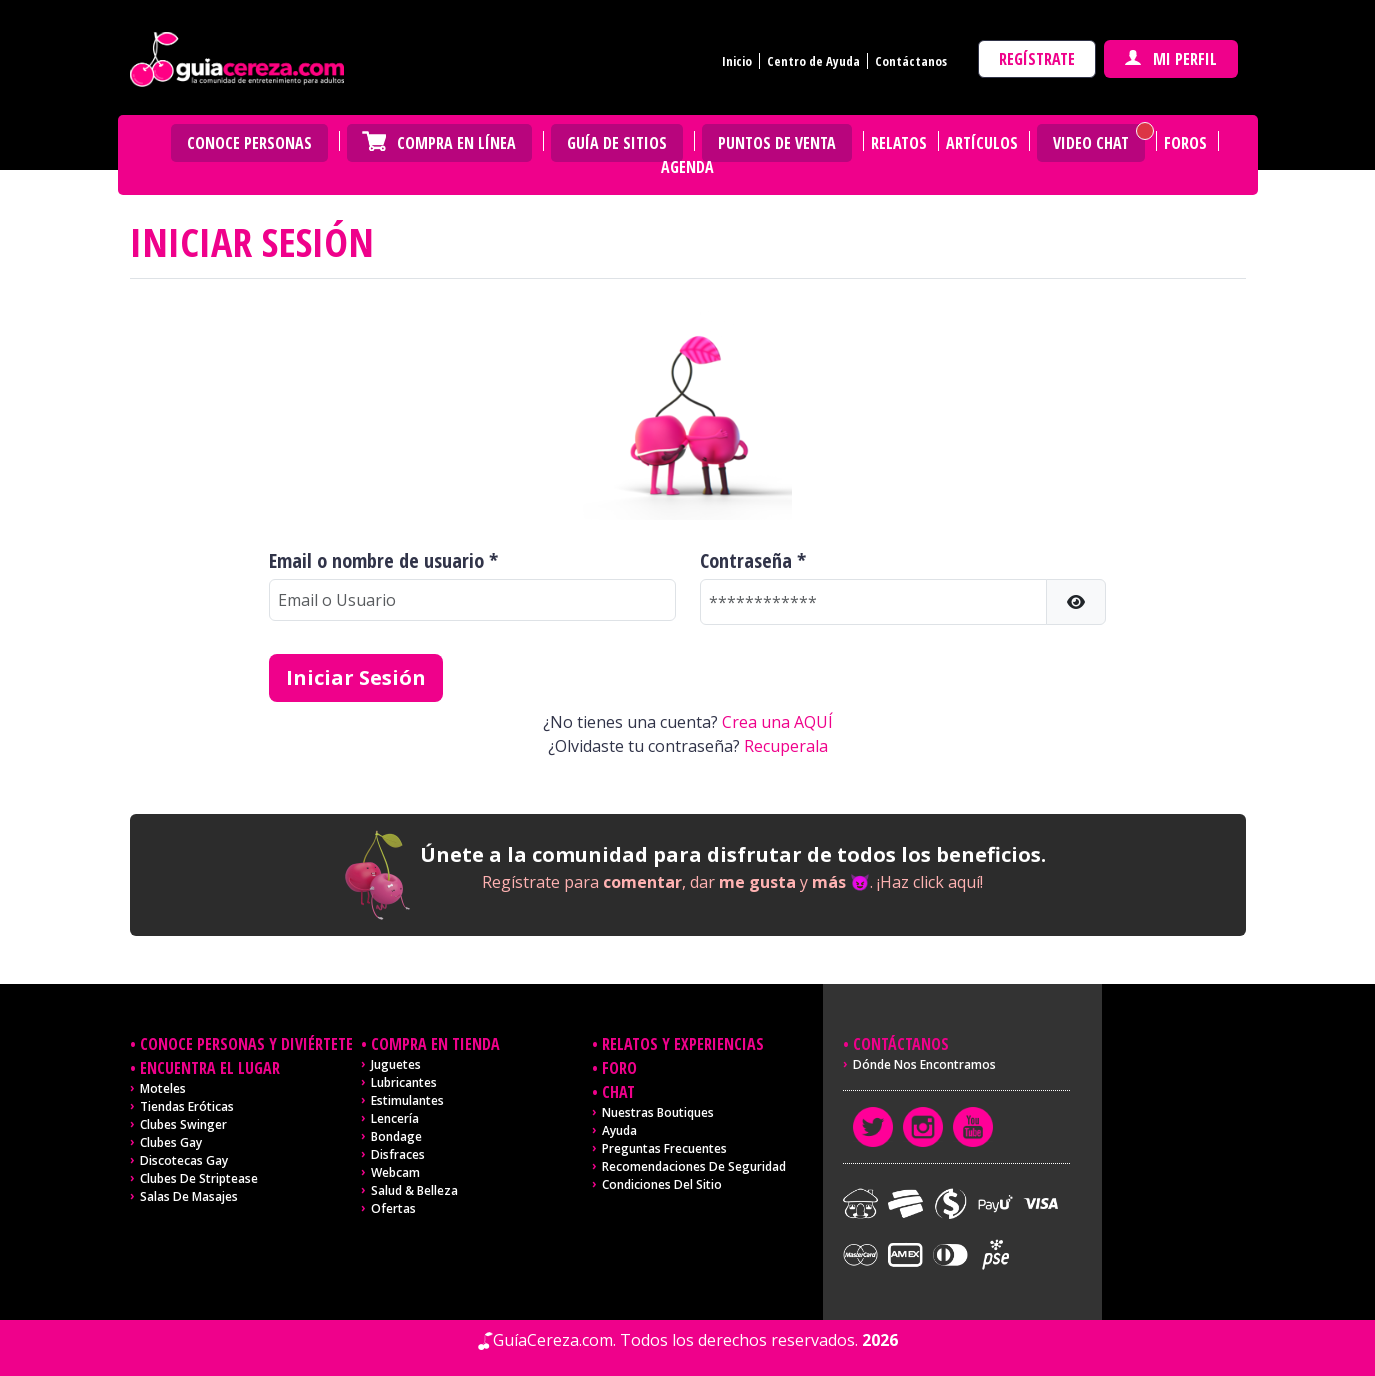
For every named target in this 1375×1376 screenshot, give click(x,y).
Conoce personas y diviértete (246, 1044)
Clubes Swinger (183, 1124)
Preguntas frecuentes (664, 1148)
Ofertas (393, 1208)
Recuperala (786, 746)
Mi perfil (1171, 59)
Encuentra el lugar (210, 1068)
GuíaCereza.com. (554, 1340)
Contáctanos (911, 61)
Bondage (396, 1136)
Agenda (687, 167)
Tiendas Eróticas (187, 1106)
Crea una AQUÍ (777, 722)
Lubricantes (404, 1082)
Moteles (163, 1088)
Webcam (395, 1172)
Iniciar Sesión (356, 677)
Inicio (737, 61)
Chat (618, 1092)
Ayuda (619, 1130)
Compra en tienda (435, 1044)
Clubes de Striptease (199, 1178)
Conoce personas (249, 143)
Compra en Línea (456, 143)
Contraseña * (753, 561)
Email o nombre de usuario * (383, 561)
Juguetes (396, 1064)
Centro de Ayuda (813, 61)
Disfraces (398, 1154)
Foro (619, 1068)
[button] (1076, 602)
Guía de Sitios (617, 143)
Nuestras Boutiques (658, 1112)
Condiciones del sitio (662, 1184)
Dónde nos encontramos (924, 1064)
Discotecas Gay (184, 1160)
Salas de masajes (189, 1196)
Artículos (982, 143)
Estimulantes (407, 1100)
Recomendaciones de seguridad (694, 1166)
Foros (1185, 143)
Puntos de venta (777, 143)
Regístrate (1037, 59)
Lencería (395, 1118)
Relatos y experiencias (683, 1044)
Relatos (899, 143)
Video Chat (1091, 143)
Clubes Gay (171, 1142)
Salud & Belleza (414, 1190)
